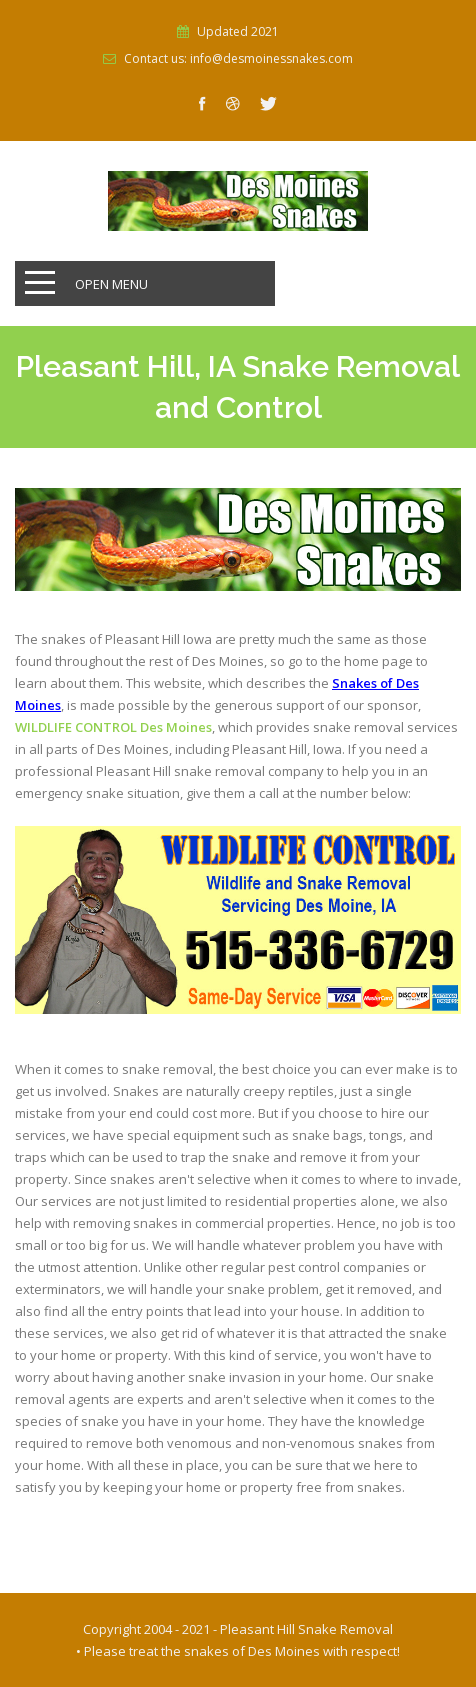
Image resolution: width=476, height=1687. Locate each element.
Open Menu (111, 284)
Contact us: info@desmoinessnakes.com (238, 59)
